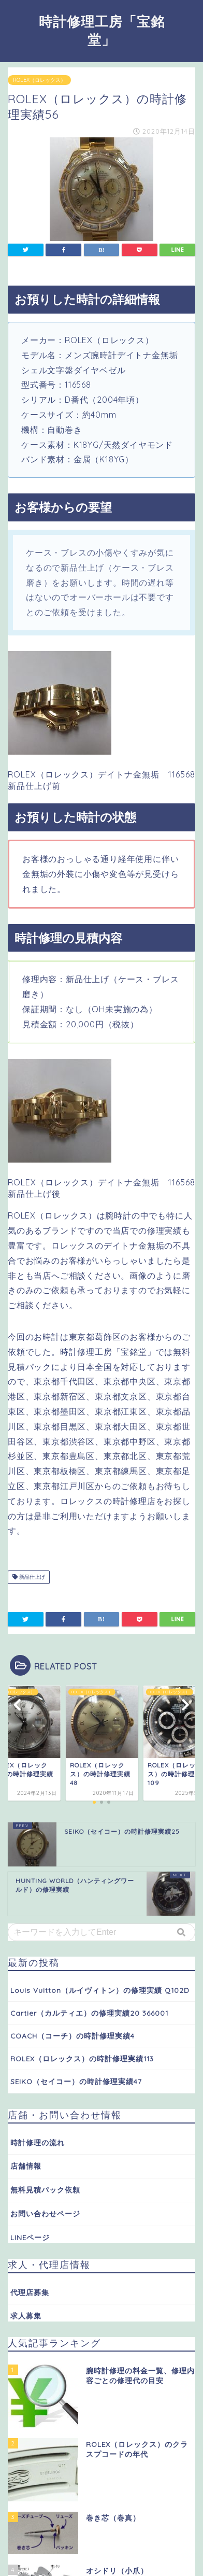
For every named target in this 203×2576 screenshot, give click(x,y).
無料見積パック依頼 (45, 2189)
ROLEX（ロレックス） (39, 80)
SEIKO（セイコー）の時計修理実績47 (76, 2081)
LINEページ (30, 2237)
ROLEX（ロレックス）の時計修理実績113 (82, 2058)
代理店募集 (29, 2292)
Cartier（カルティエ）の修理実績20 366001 (89, 2012)
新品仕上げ (28, 1577)
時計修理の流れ (37, 2142)
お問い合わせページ (45, 2213)
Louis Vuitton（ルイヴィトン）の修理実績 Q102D (100, 1990)
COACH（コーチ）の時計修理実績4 (72, 2035)
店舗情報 (25, 2165)
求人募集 (25, 2315)
